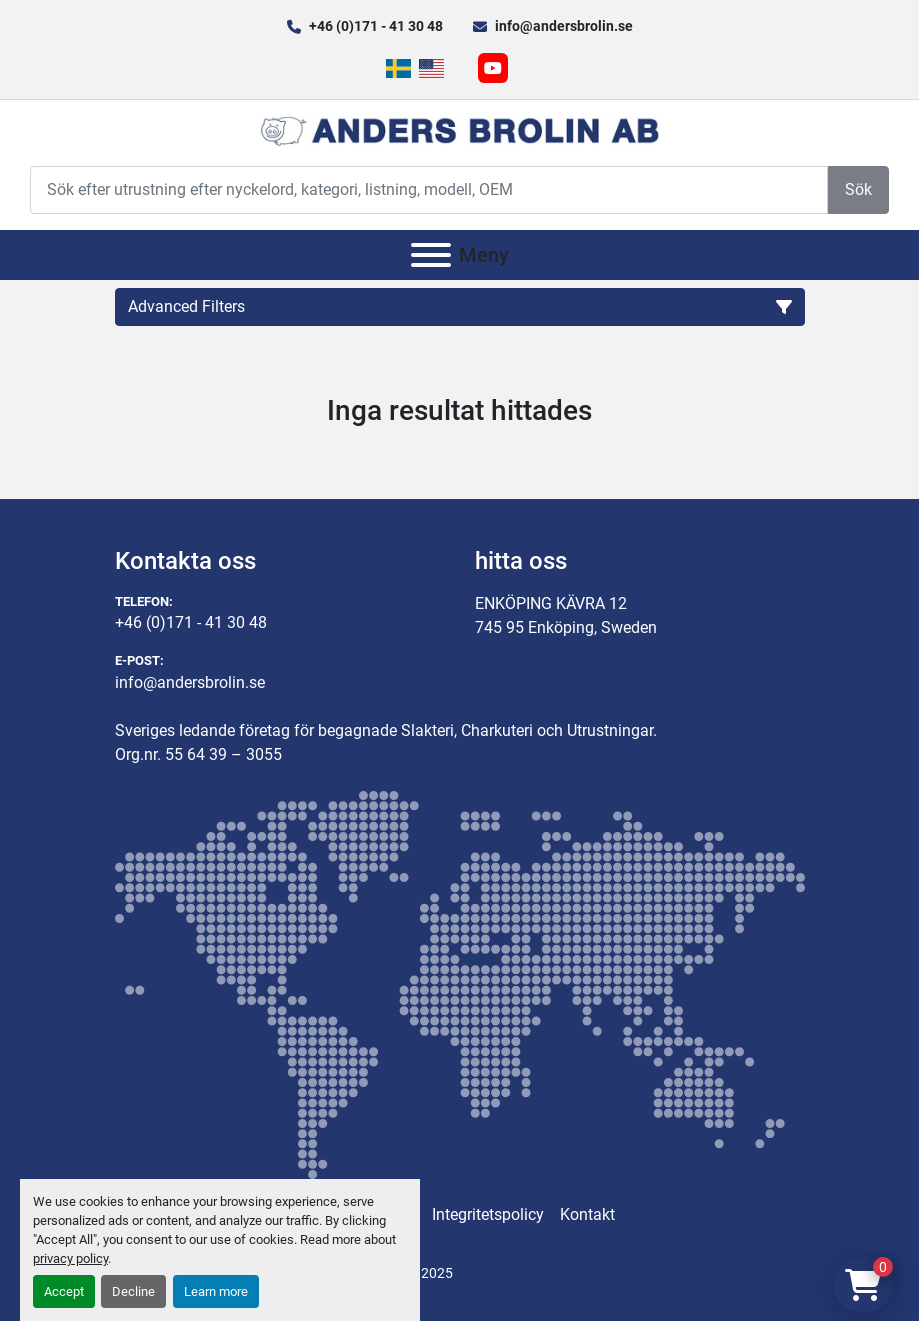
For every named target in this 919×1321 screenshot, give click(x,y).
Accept (64, 1291)
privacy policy (70, 1258)
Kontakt (587, 1214)
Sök (858, 189)
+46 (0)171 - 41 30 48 (376, 26)
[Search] (429, 189)
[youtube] (493, 68)
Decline (133, 1291)
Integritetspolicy (488, 1214)
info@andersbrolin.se (564, 26)
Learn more (216, 1291)
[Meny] (431, 255)
